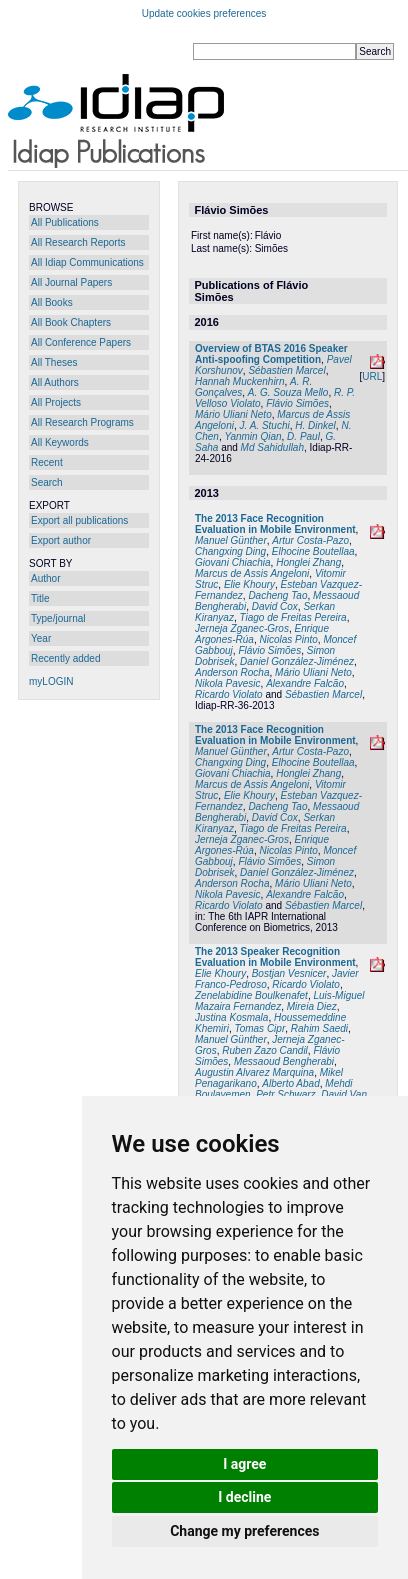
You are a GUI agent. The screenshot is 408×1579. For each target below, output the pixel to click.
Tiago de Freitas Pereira (292, 617)
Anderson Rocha (232, 672)
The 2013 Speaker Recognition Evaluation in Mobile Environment (275, 957)
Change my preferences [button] (244, 1531)
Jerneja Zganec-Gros (242, 628)
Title (40, 598)
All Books (52, 302)
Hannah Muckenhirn (240, 381)
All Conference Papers (81, 342)
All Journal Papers (71, 282)
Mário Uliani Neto (233, 414)
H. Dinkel (315, 425)
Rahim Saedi (319, 1028)
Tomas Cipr (259, 1028)
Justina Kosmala (231, 1017)
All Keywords (60, 442)
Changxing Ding (230, 551)
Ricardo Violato (229, 694)
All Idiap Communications (87, 262)
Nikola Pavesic (228, 683)
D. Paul (303, 436)
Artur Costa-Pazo (310, 540)
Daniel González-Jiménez (297, 661)
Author (45, 578)
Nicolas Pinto (288, 639)
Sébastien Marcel (286, 370)
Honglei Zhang (308, 562)
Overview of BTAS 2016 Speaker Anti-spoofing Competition (271, 354)
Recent (47, 462)
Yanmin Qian (252, 436)
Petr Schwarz (285, 1094)
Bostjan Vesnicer (289, 973)
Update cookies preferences (204, 13)
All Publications (65, 222)
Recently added (66, 658)
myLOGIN (51, 681)
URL (372, 376)
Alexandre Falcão (305, 683)
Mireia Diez (312, 1006)
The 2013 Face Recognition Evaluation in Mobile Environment (275, 524)
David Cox (275, 606)
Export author (61, 540)
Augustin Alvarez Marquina (254, 1072)
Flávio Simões (297, 403)
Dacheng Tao (277, 595)
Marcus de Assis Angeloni (252, 573)
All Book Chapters (71, 322)
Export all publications (79, 520)
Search (47, 482)
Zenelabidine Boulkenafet (251, 995)
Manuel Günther (231, 540)
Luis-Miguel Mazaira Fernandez (280, 1001)
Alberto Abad (290, 1083)
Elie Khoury (249, 584)
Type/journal (58, 618)
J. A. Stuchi (264, 425)
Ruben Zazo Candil (265, 1050)
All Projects (56, 402)
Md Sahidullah (272, 447)
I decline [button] (244, 1497)
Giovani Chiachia (233, 562)
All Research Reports (78, 242)
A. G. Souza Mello (288, 392)
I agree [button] (244, 1464)
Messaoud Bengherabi (284, 1061)
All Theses (54, 362)
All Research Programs (82, 422)
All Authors (55, 382)
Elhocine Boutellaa (313, 551)
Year (41, 638)
